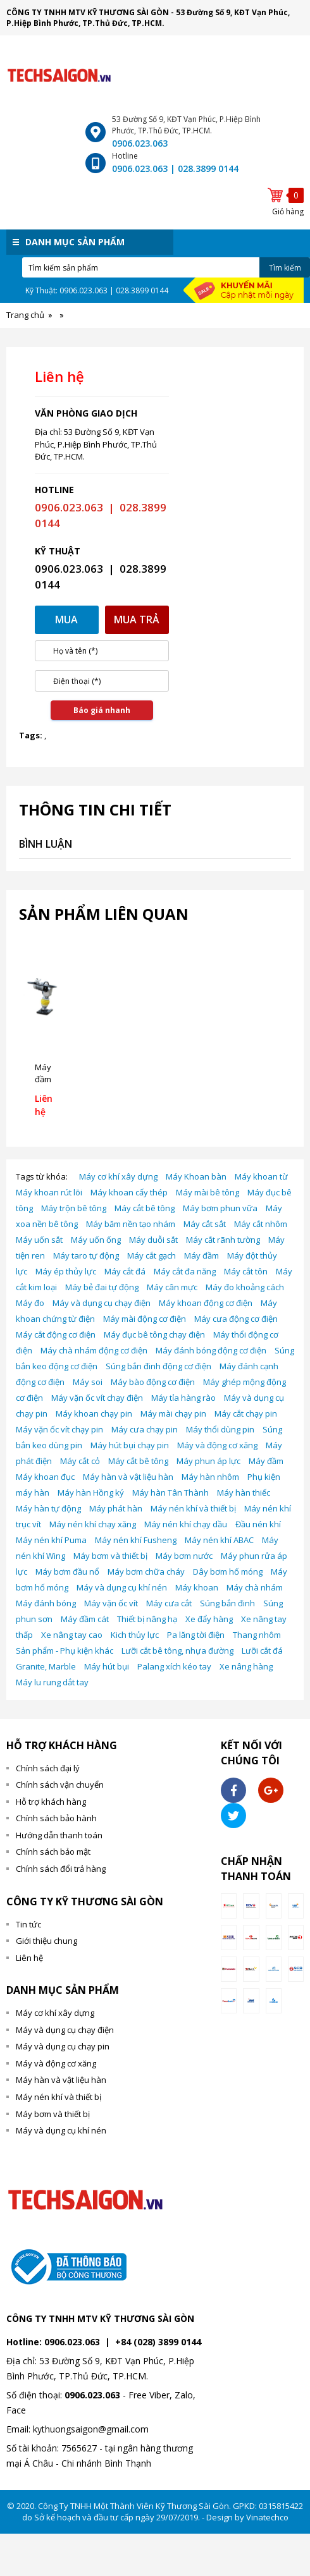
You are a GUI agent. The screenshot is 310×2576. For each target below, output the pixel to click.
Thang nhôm (257, 1634)
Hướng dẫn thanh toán (59, 1835)
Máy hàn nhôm (210, 1476)
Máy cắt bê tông (145, 1208)
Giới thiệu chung (46, 1940)
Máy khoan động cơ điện (205, 1303)
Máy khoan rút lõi (49, 1192)
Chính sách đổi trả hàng (61, 1868)
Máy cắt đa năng (185, 1271)
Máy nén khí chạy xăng (92, 1524)
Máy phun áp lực (208, 1461)
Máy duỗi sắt (153, 1239)
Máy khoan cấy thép (129, 1192)
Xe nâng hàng (246, 1666)
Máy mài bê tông (207, 1192)
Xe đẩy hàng (209, 1619)
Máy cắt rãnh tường (223, 1239)
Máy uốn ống (96, 1239)
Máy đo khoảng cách (245, 1287)
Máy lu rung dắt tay (52, 1682)
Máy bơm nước (184, 1555)
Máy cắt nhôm (260, 1224)
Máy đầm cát (85, 1619)
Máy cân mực (172, 1287)
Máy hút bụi (106, 1666)
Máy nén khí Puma (51, 1540)
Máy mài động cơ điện (144, 1318)
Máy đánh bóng (46, 1603)
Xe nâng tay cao (71, 1634)
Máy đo (30, 1303)
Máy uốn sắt (39, 1239)
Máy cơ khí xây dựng (118, 1176)
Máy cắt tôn (246, 1271)
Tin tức (28, 1924)
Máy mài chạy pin (173, 1413)
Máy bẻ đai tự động (102, 1287)
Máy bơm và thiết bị (110, 1555)
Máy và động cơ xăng (217, 1445)
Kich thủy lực (135, 1634)
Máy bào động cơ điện (153, 1382)
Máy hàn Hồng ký (91, 1492)
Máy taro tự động (86, 1255)
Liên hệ (29, 1957)
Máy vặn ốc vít (111, 1603)
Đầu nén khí (258, 1524)
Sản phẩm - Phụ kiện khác (64, 1650)
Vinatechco (267, 2517)
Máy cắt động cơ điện (56, 1334)
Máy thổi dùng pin (220, 1429)
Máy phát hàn (115, 1508)
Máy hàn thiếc (243, 1492)
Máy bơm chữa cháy (146, 1571)
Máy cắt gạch (151, 1255)
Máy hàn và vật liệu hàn (128, 1476)
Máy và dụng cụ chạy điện (102, 1303)
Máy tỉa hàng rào (183, 1397)
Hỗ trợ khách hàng (51, 1801)
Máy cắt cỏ (80, 1461)
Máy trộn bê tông (73, 1208)
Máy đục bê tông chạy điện (154, 1334)
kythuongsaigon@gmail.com (91, 2429)
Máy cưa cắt (169, 1603)
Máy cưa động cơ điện (236, 1318)
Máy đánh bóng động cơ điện (211, 1350)
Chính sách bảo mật (53, 1851)
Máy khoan (196, 1587)
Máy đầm (201, 1255)
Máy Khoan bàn (196, 1176)
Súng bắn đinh (227, 1603)
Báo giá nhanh (101, 710)
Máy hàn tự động (48, 1508)
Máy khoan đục (45, 1476)
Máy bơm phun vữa (220, 1208)
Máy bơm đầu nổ (67, 1571)
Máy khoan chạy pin (94, 1413)
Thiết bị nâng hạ (147, 1619)
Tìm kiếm (285, 267)
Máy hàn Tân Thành (170, 1492)
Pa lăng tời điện (196, 1634)
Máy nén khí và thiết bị (193, 1508)
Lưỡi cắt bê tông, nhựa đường (177, 1650)
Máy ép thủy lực (65, 1271)
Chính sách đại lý (48, 1768)
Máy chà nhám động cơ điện (93, 1350)
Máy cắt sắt (204, 1224)
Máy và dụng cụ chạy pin (62, 2046)
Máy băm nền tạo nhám (130, 1224)
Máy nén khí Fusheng (136, 1540)
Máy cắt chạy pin (245, 1413)
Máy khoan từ (261, 1176)
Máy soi (87, 1382)
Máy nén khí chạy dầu (185, 1524)
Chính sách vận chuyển (60, 1784)
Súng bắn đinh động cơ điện (158, 1366)
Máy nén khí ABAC (219, 1540)
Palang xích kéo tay (174, 1666)
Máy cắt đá (125, 1271)
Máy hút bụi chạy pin (129, 1445)
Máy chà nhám (254, 1587)
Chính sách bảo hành (56, 1818)
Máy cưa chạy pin (144, 1429)
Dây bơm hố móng (228, 1571)
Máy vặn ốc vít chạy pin (59, 1429)
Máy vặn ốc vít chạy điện (97, 1397)
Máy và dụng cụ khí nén (122, 1587)
